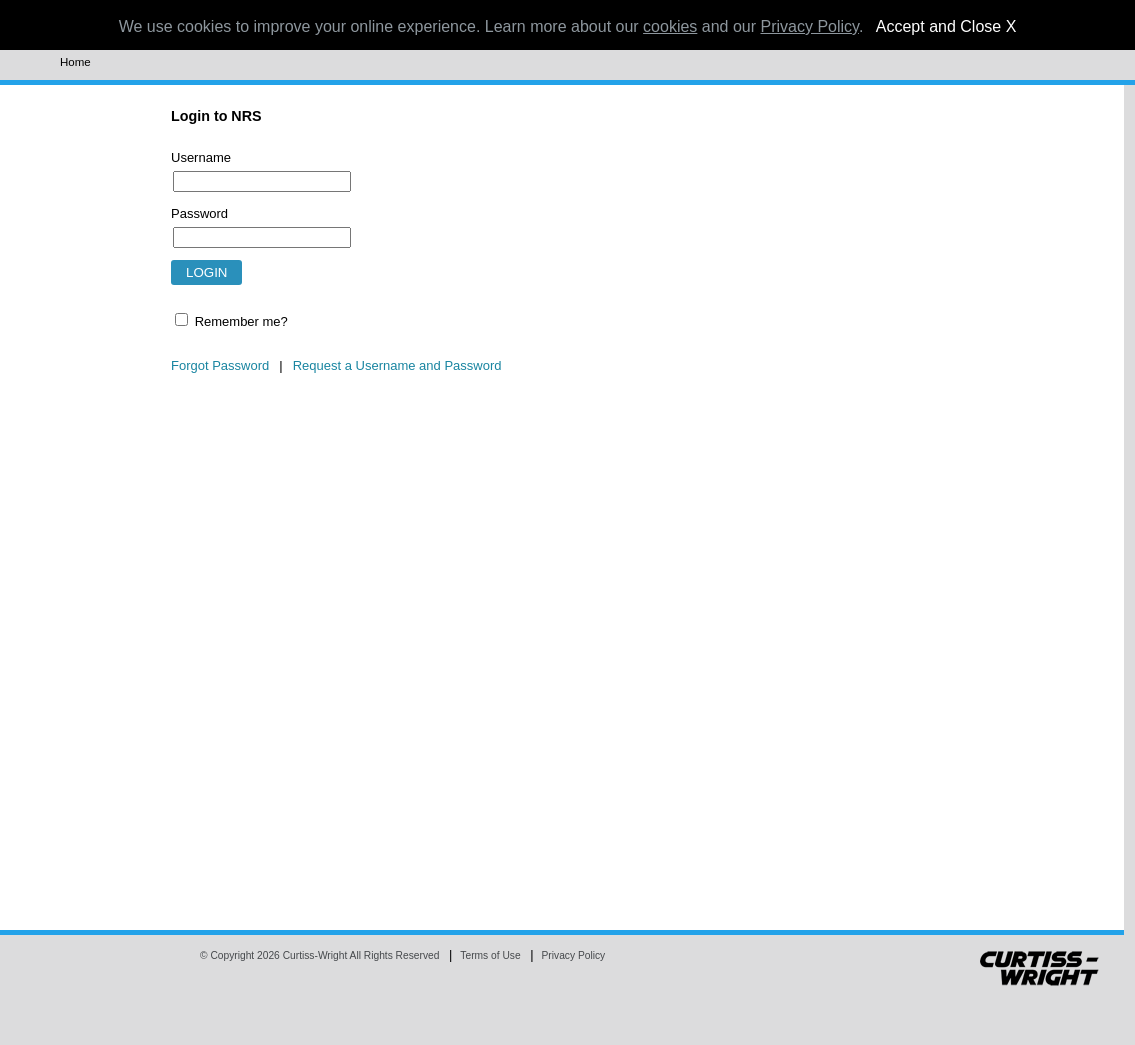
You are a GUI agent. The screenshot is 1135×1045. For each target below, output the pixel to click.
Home (75, 62)
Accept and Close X (946, 26)
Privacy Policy (574, 955)
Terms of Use (490, 955)
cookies (670, 26)
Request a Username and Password (397, 365)
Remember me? (241, 321)
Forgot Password (220, 365)
